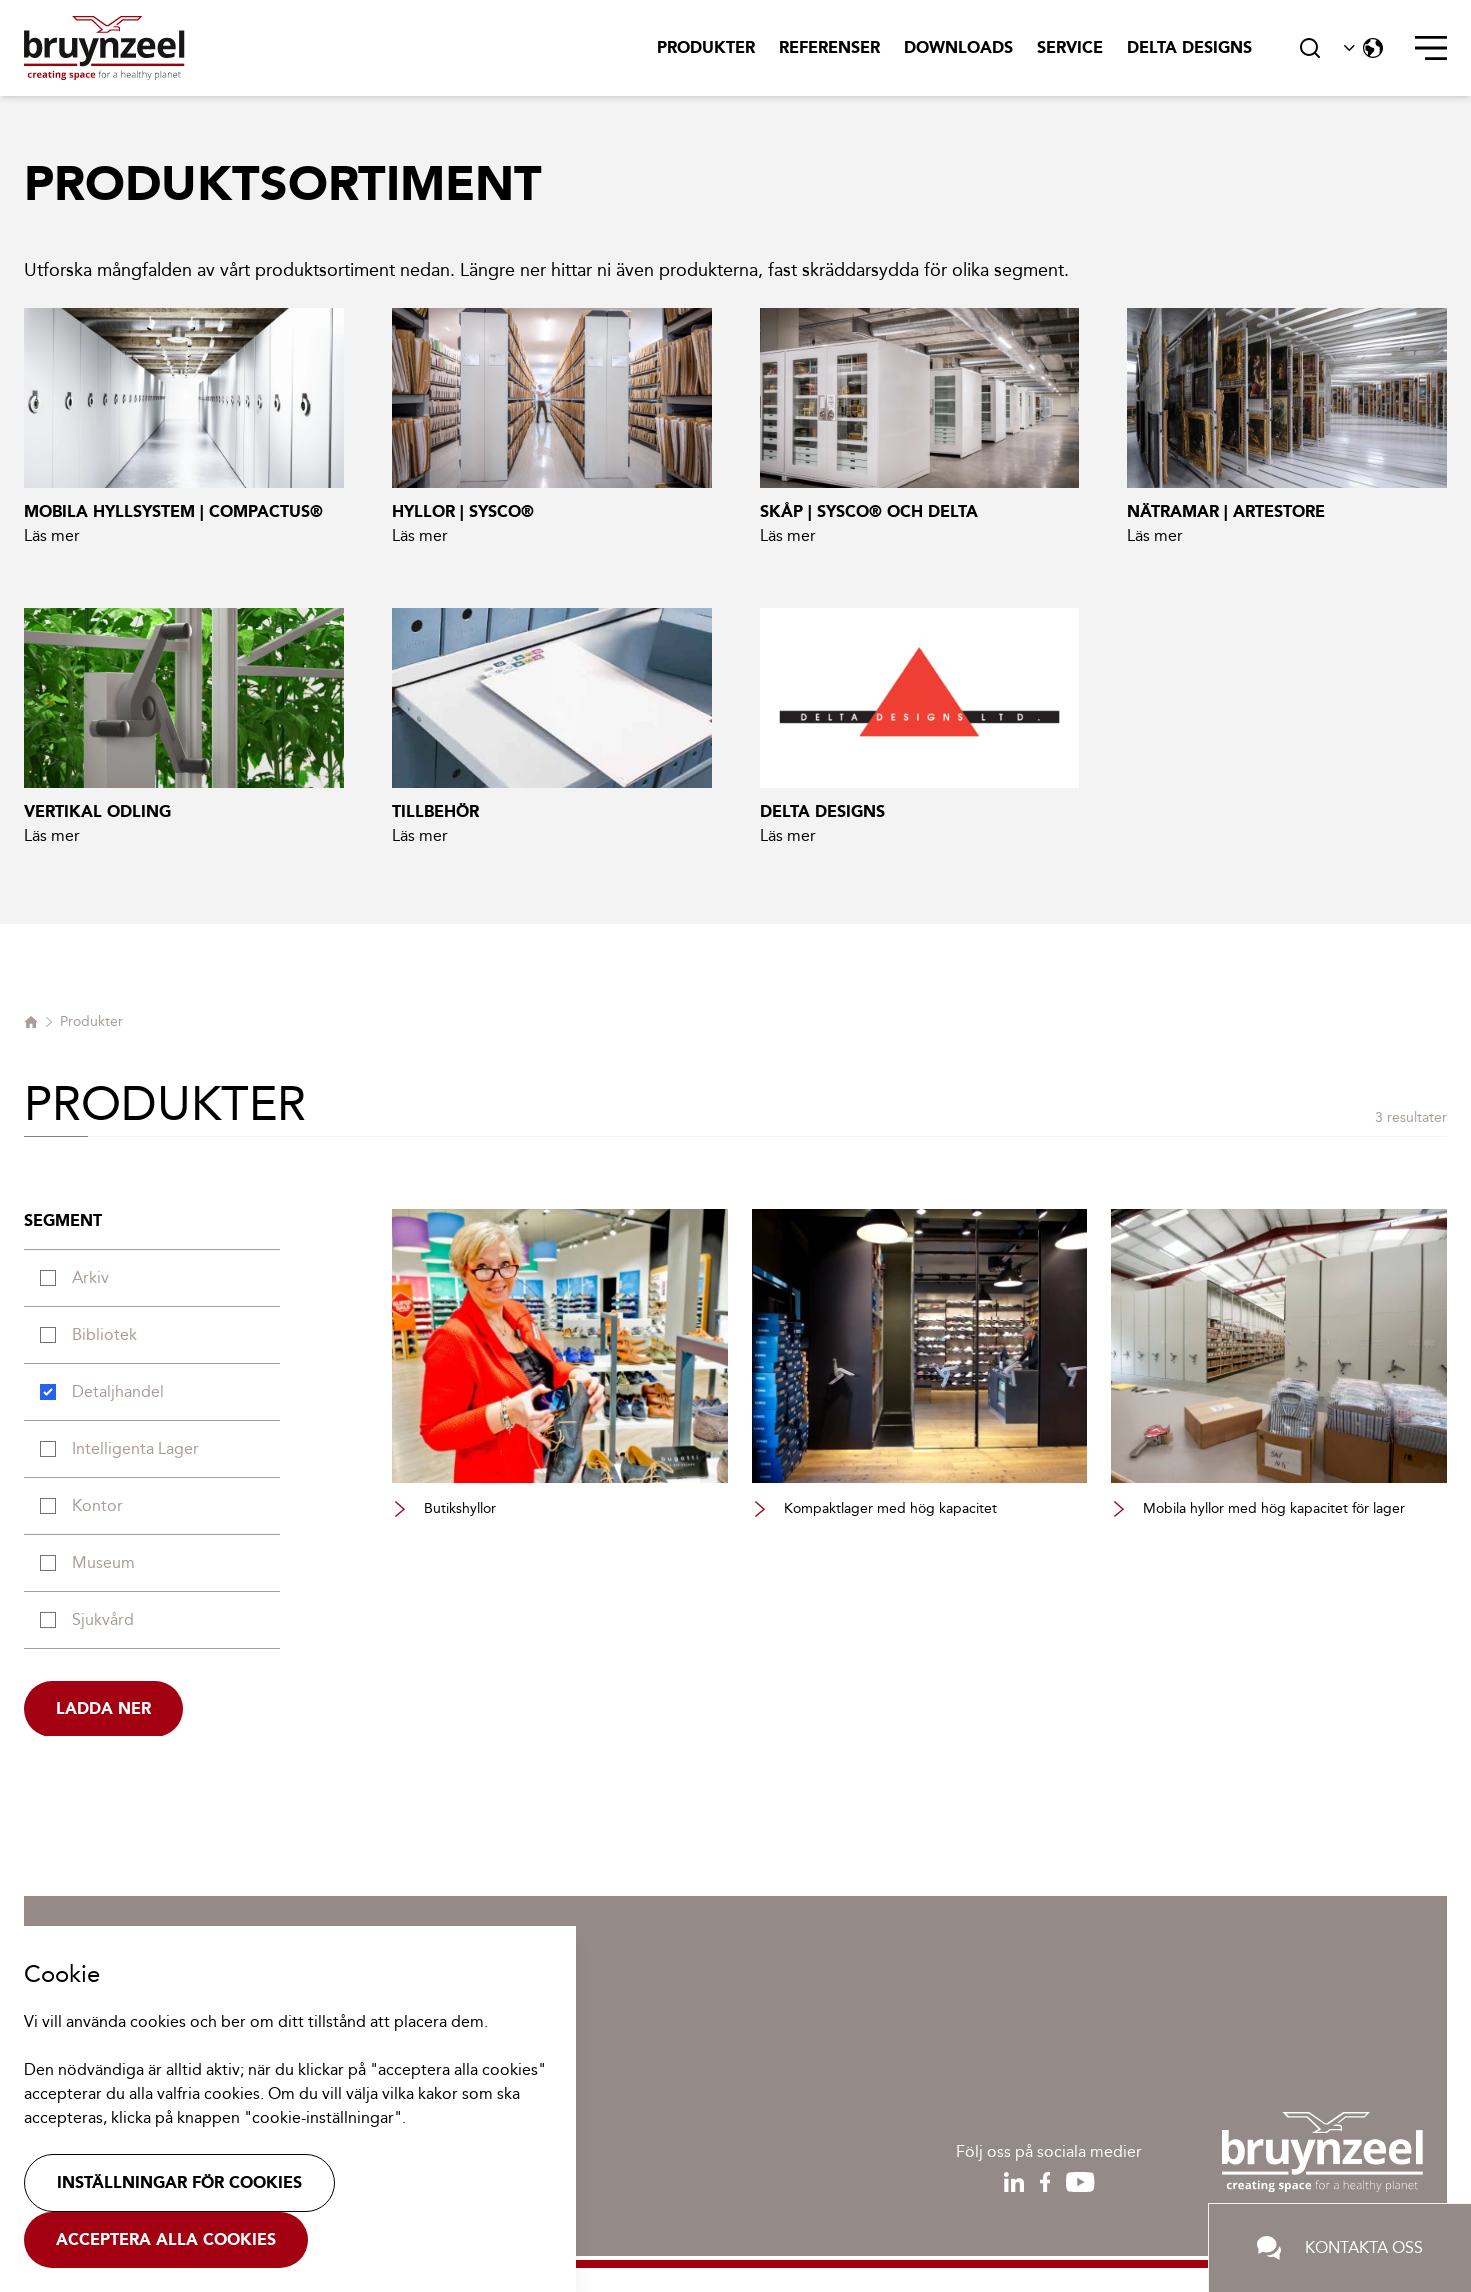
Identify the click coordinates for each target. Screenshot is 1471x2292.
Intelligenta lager (135, 1448)
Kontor (97, 1505)
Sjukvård (103, 1619)
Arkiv (90, 1277)
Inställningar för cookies (179, 2182)
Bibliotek (104, 1334)
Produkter (706, 47)
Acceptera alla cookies (166, 2239)
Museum (103, 1562)
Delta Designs (1189, 47)
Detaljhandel (118, 1391)
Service (1070, 47)
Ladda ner (103, 1708)
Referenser (829, 47)
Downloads (958, 47)
